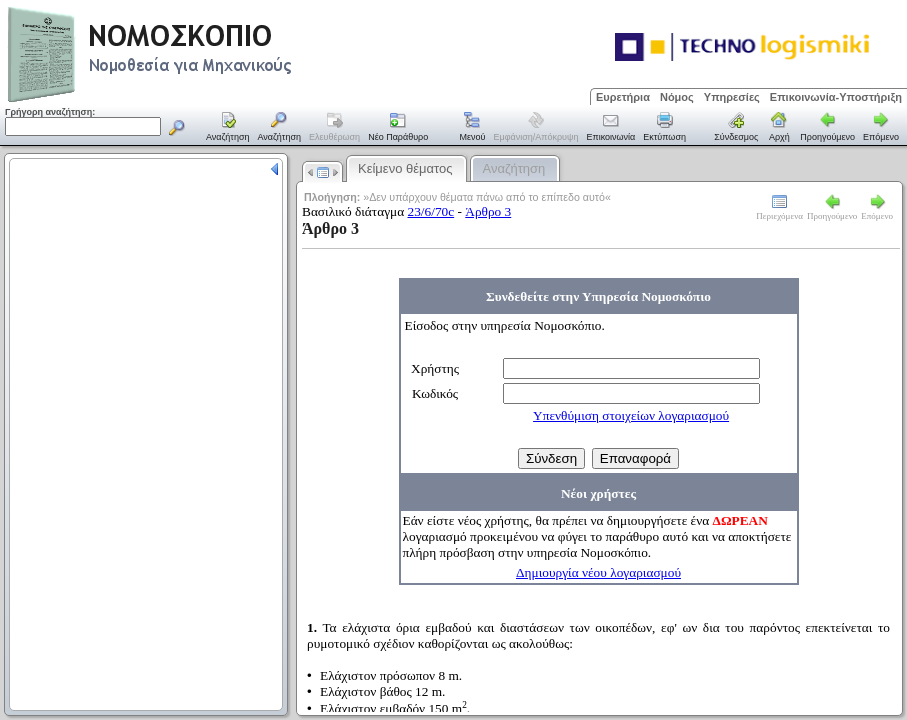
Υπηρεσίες (732, 97)
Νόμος (677, 97)
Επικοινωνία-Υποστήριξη (836, 97)
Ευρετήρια (623, 97)
